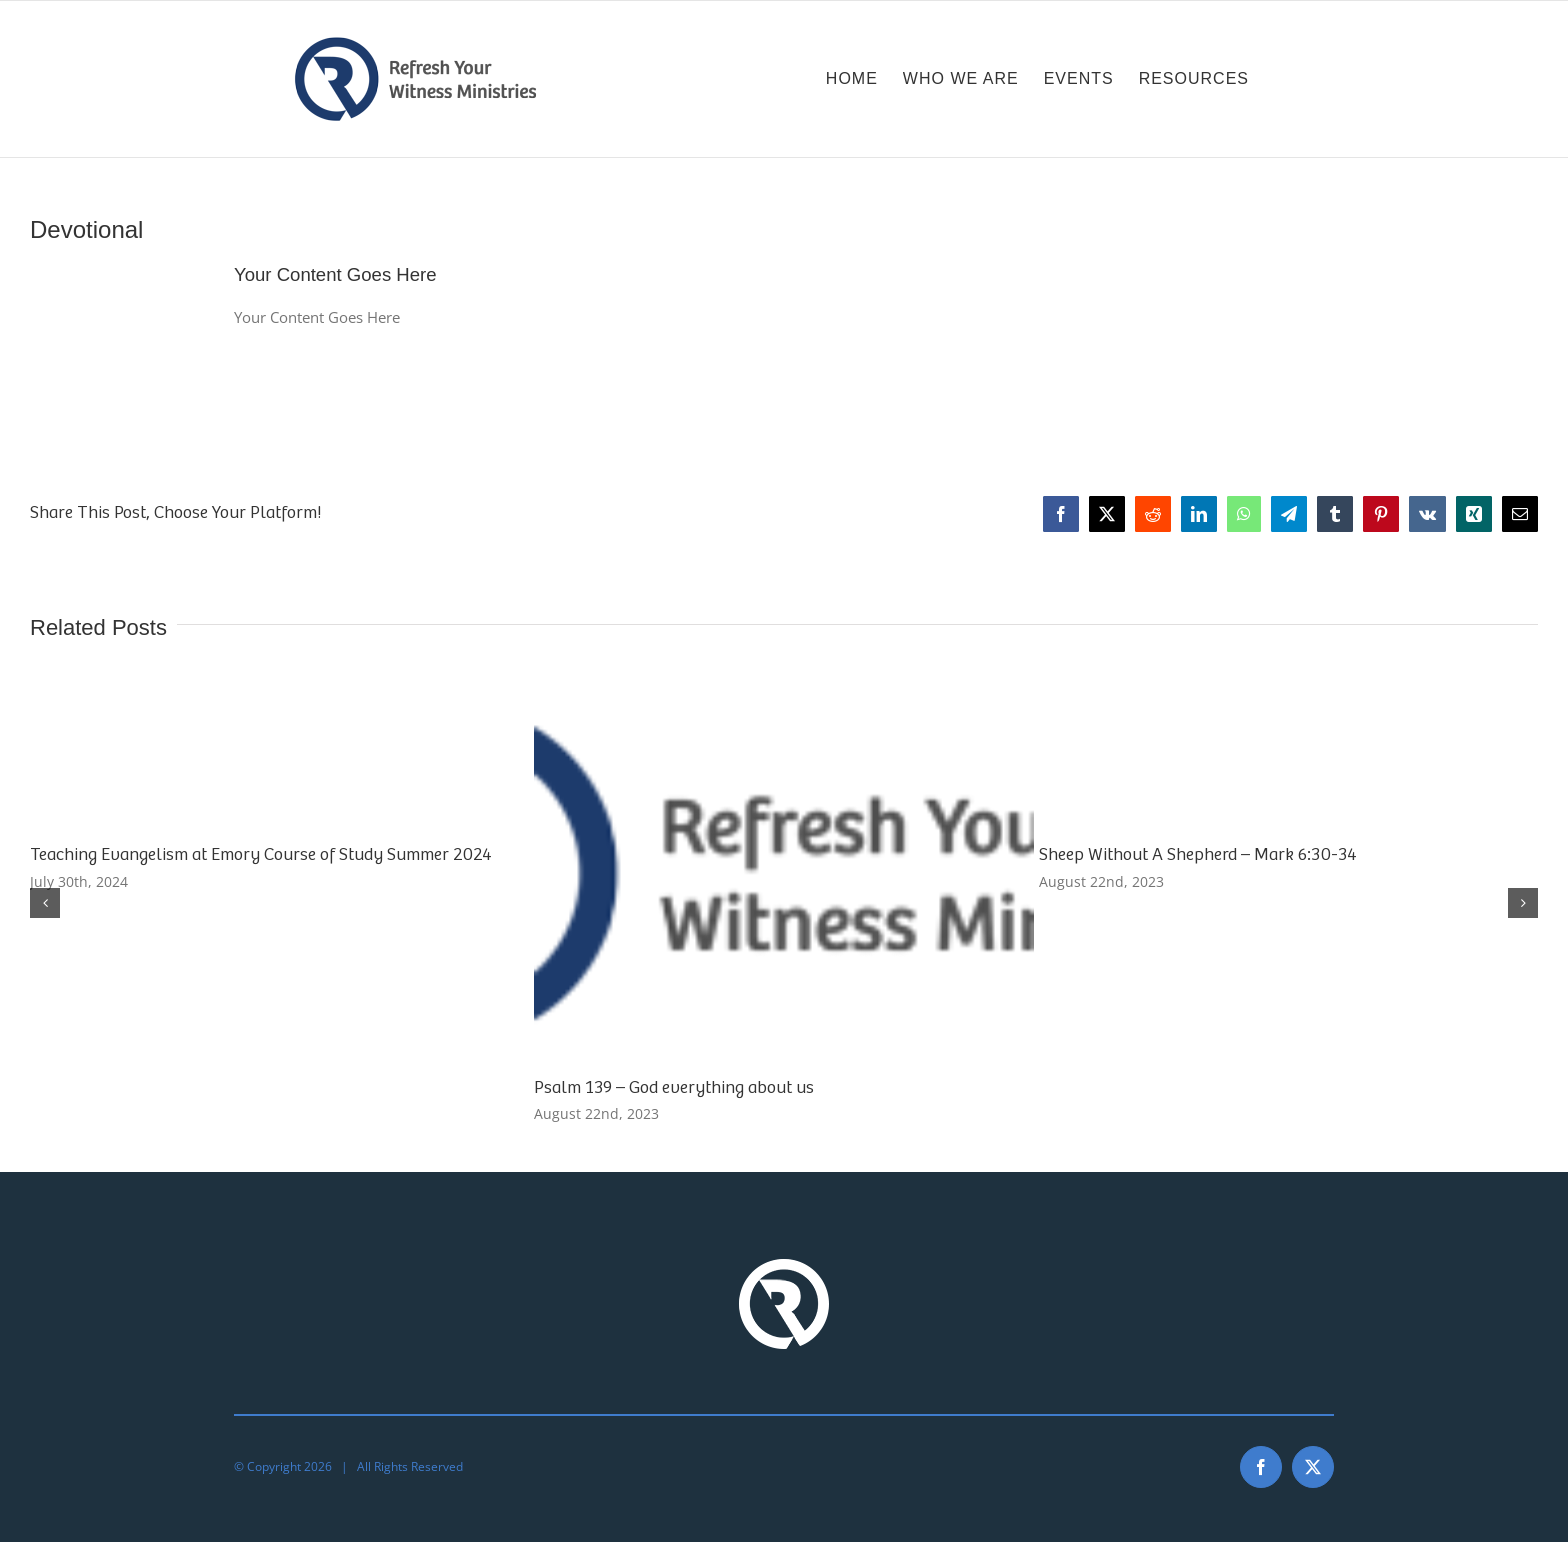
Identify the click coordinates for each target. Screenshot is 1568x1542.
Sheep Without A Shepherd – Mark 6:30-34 (1198, 854)
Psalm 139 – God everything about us (674, 1087)
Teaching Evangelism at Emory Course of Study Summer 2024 (261, 854)
